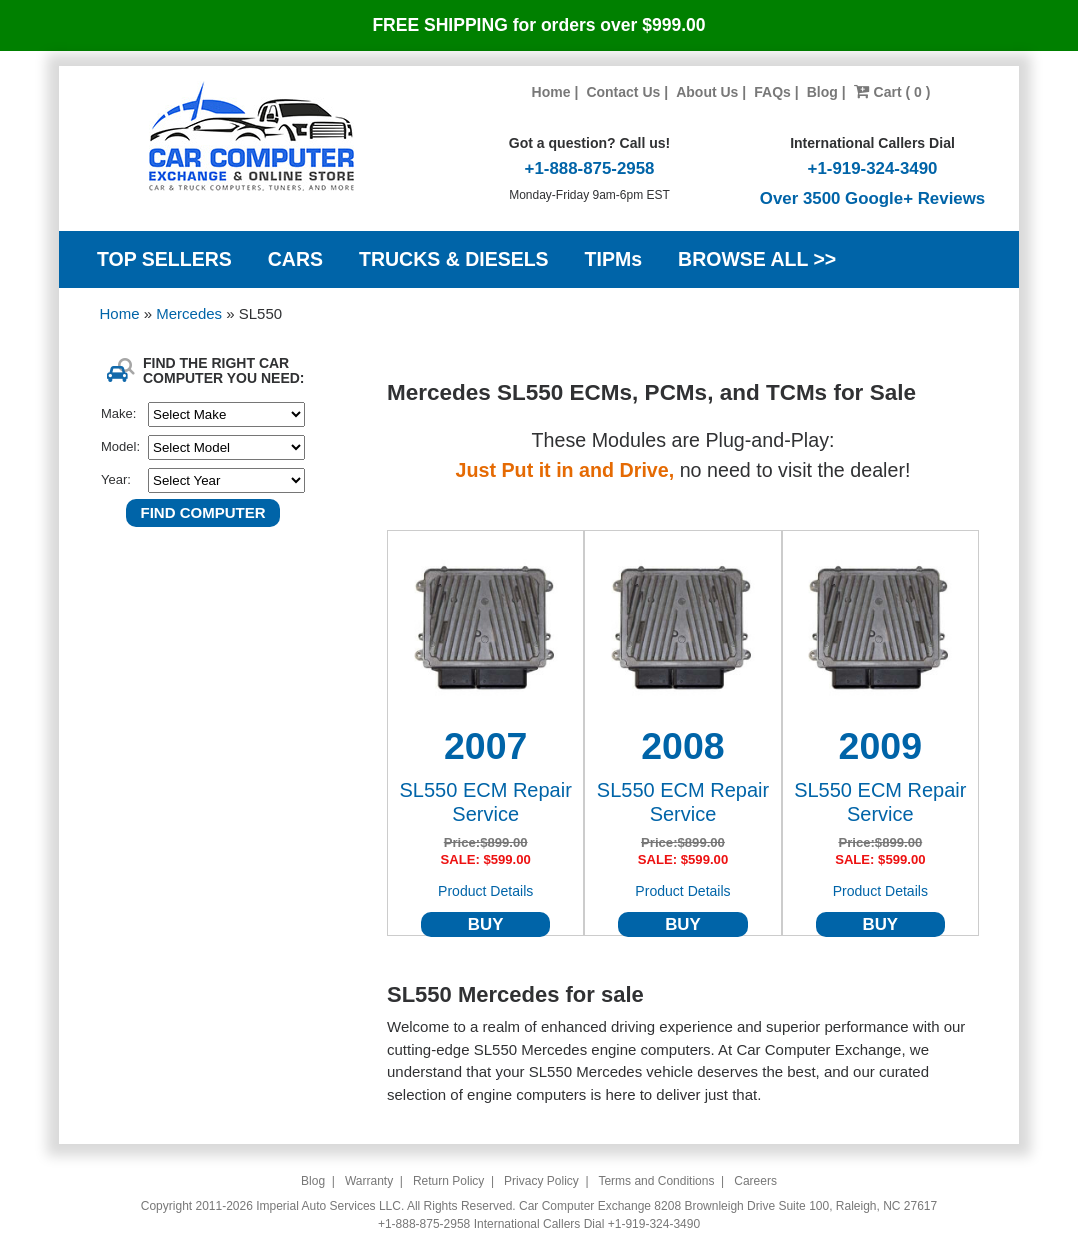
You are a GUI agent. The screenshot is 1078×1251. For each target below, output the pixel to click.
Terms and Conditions (656, 1181)
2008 (682, 746)
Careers (755, 1181)
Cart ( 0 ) (892, 92)
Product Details (485, 891)
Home (551, 92)
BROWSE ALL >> (757, 259)
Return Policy (448, 1181)
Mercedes (191, 313)
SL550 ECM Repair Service (486, 802)
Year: (116, 479)
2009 (880, 746)
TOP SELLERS (164, 259)
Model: (120, 446)
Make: (118, 413)
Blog (822, 92)
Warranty (369, 1181)
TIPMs (613, 259)
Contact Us (623, 92)
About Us (707, 92)
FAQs (772, 92)
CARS (295, 259)
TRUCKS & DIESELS (454, 259)
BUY (486, 924)
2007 (485, 746)
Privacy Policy (541, 1181)
